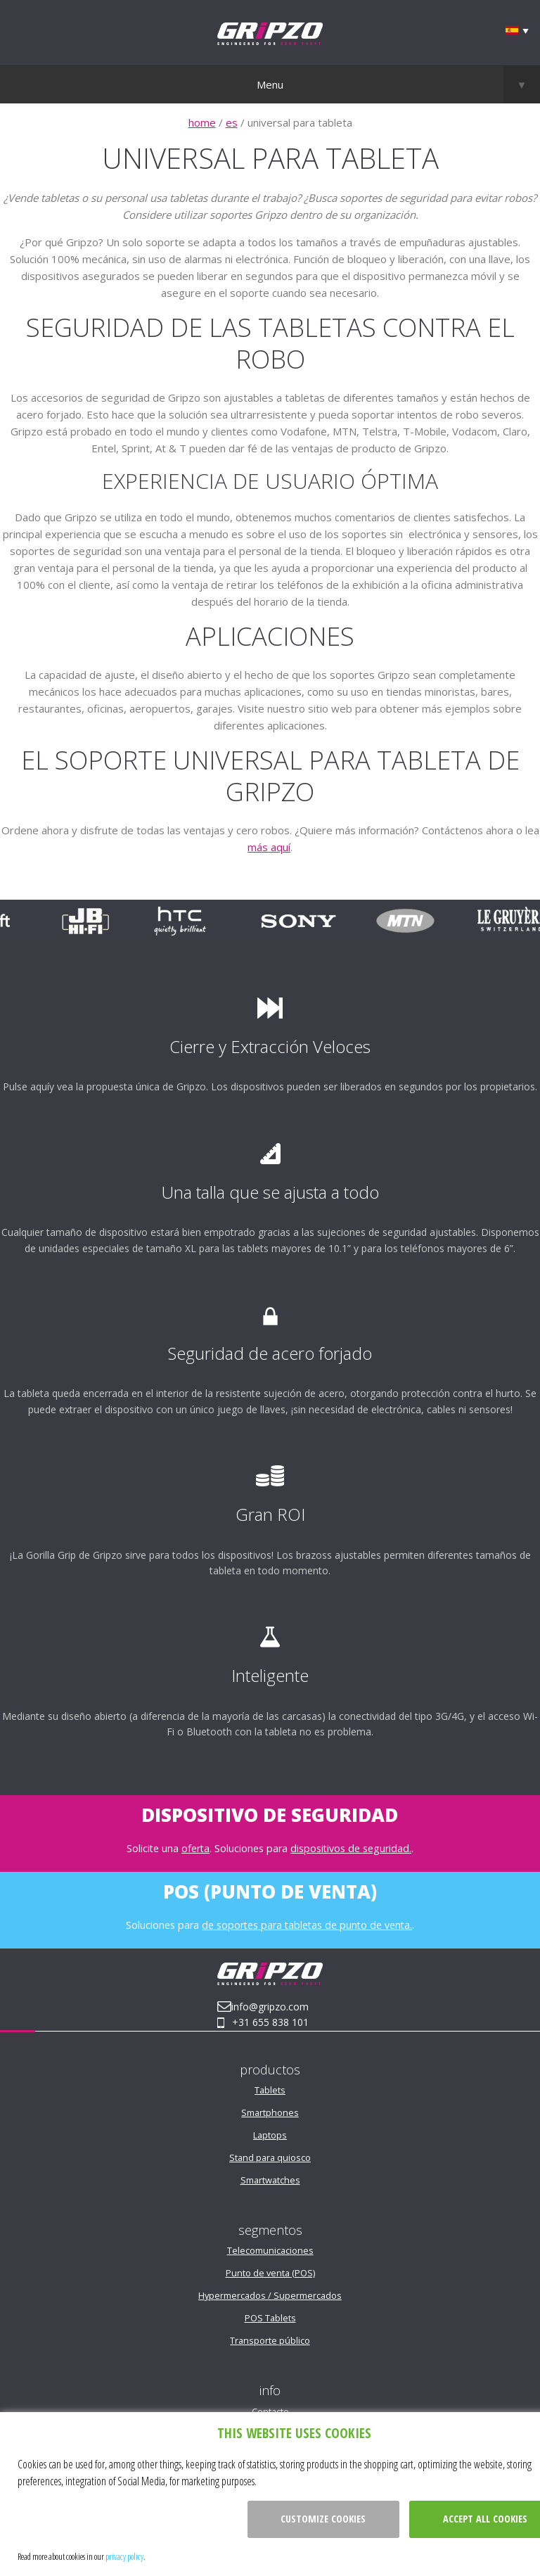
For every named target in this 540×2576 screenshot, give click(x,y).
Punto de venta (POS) (270, 2272)
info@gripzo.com (270, 2006)
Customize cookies (323, 2518)
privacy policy (124, 2556)
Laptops (270, 2135)
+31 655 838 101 (270, 2022)
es (232, 122)
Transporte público (270, 2340)
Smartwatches (270, 2180)
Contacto (270, 2411)
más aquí (269, 847)
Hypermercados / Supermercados (270, 2295)
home (202, 122)
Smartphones (270, 2112)
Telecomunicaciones (270, 2250)
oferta (195, 1848)
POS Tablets (270, 2318)
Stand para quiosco (270, 2157)
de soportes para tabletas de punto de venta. (307, 1925)
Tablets (270, 2090)
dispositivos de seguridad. (350, 1848)
